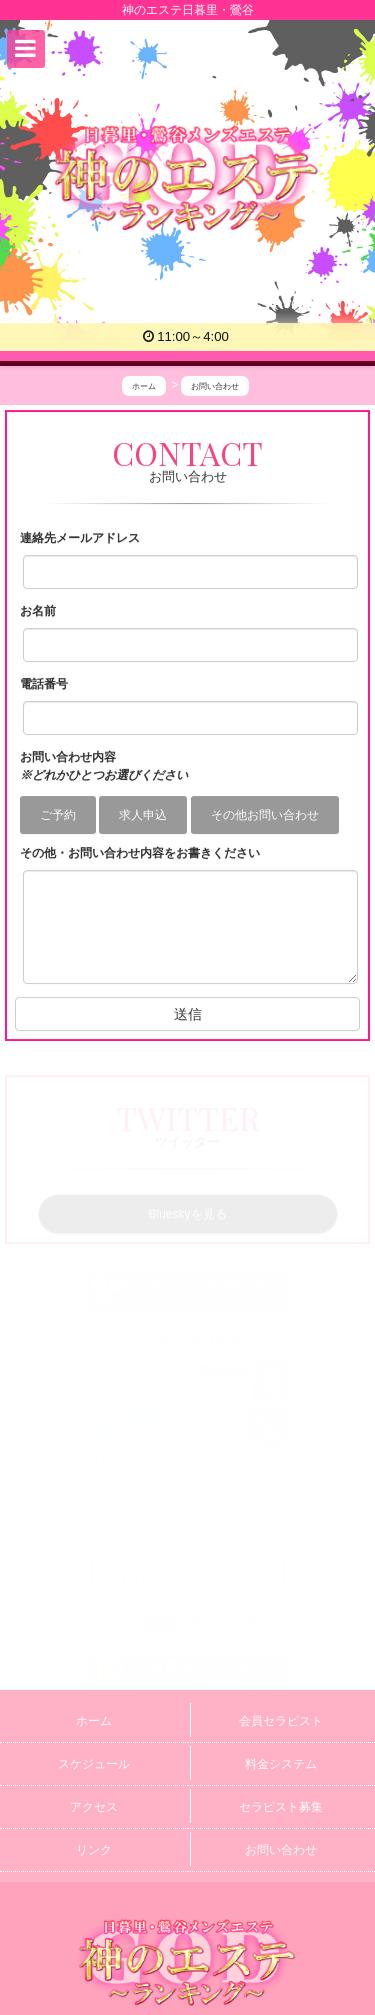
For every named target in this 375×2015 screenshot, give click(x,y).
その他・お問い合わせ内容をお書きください (140, 853)
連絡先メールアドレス (80, 538)
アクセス (94, 1807)
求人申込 (143, 815)
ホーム (94, 1721)
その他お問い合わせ (265, 815)
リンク (94, 1850)
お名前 (38, 611)
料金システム (281, 1764)
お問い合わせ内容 (104, 766)
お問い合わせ (281, 1850)
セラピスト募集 (281, 1807)
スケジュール (94, 1764)
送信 (188, 1014)
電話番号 (44, 684)
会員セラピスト (281, 1721)
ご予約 (58, 815)
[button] (26, 49)
